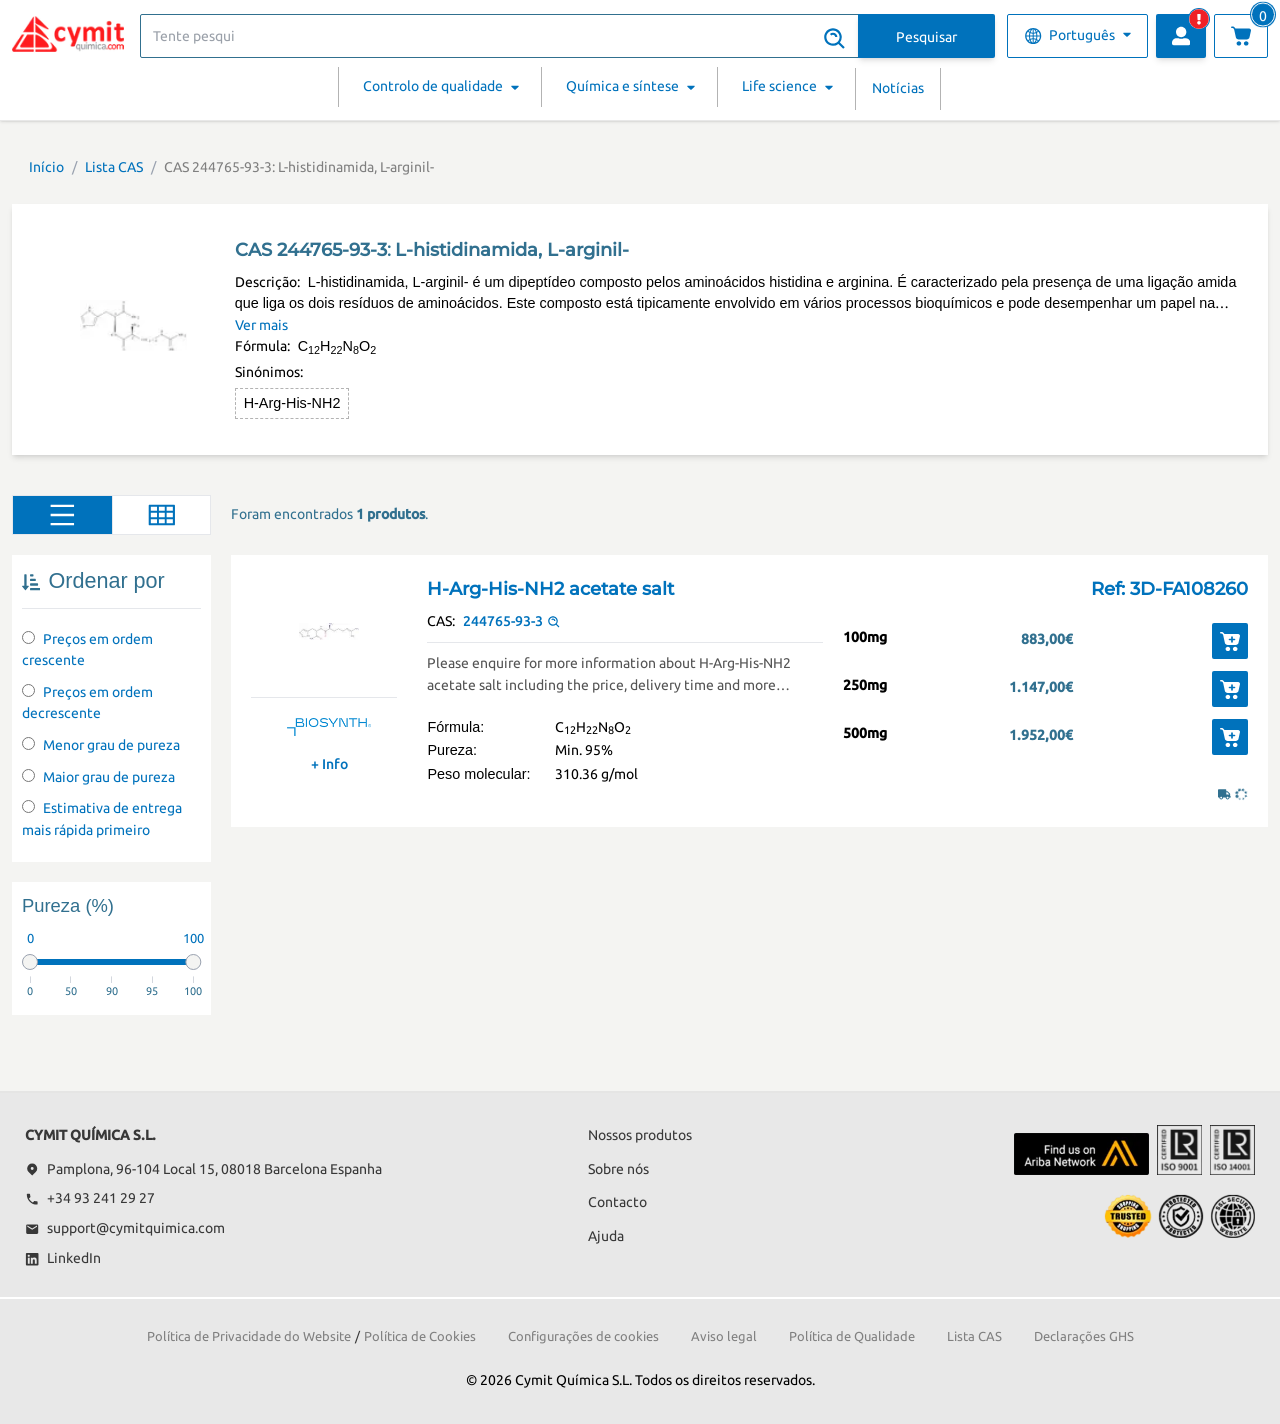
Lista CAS (114, 167)
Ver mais (261, 325)
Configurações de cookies (583, 1336)
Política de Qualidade (852, 1336)
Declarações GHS (1084, 1336)
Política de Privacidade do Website (249, 1336)
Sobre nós (618, 1169)
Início (46, 167)
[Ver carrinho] (1241, 36)
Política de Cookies (420, 1336)
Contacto (617, 1202)
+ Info (329, 764)
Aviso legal (724, 1336)
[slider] (30, 962)
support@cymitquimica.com (125, 1228)
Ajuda (606, 1236)
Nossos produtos (640, 1135)
